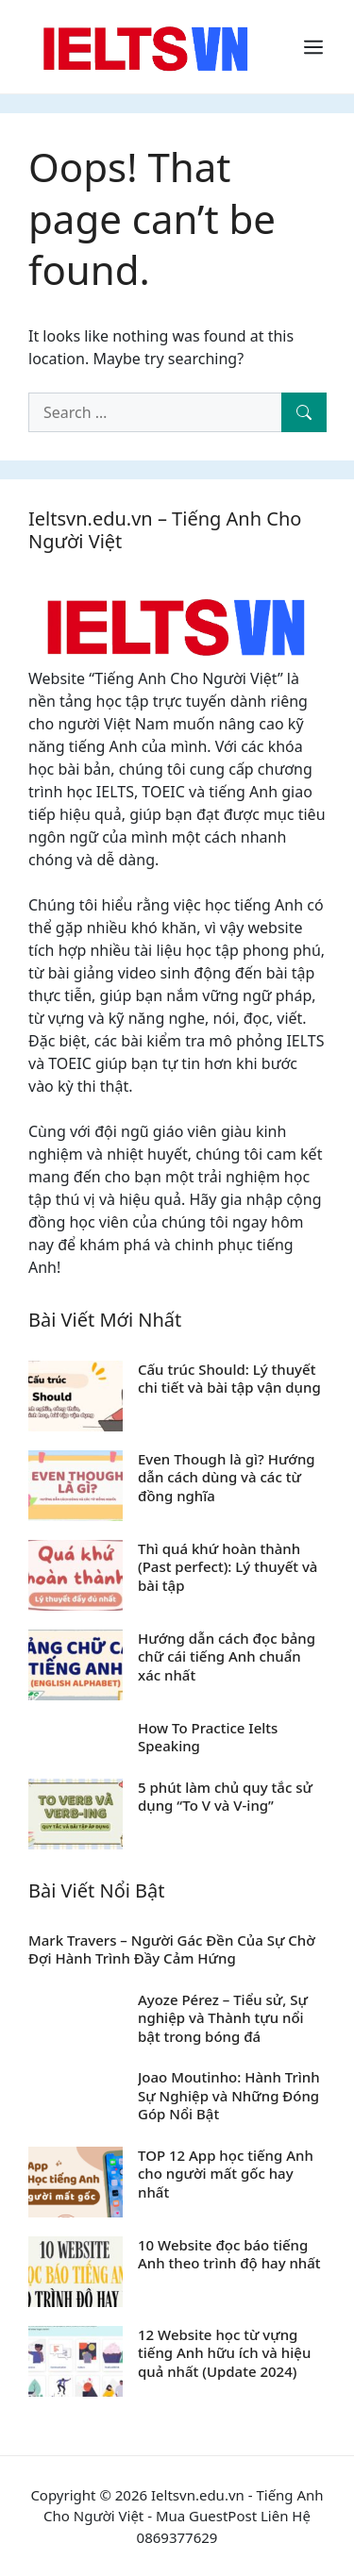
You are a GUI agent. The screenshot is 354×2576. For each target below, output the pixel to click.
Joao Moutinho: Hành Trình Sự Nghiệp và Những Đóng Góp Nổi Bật (229, 2095)
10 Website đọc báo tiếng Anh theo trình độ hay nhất (229, 2254)
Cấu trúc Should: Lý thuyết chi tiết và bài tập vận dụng (229, 1378)
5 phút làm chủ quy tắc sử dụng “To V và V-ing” (225, 1796)
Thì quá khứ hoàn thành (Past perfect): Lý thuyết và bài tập (227, 1567)
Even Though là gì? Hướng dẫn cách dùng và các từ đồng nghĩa (226, 1477)
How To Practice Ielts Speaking (208, 1737)
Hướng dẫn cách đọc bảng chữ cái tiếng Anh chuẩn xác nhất (226, 1656)
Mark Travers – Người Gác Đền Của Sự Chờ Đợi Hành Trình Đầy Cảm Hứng (171, 1949)
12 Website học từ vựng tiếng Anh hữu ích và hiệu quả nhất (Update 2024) (224, 2353)
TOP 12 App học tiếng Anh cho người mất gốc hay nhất (225, 2173)
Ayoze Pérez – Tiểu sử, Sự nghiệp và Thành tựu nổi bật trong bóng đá (223, 2018)
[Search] (304, 412)
